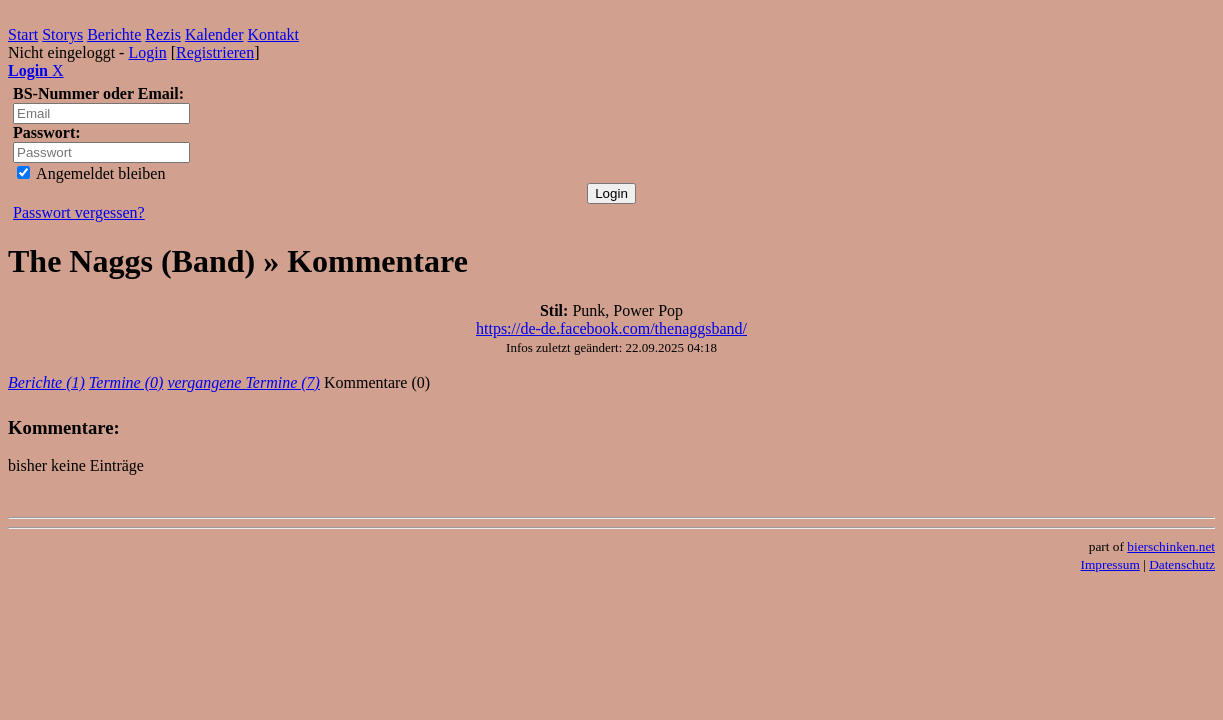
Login (147, 52)
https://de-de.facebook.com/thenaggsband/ (611, 328)
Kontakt (274, 34)
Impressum (1110, 564)
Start (23, 34)
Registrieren (215, 52)
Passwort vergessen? (79, 212)
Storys (62, 34)
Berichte (114, 34)
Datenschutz (1182, 564)
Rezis (163, 34)
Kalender (214, 34)
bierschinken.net (1171, 546)
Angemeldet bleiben (91, 173)
